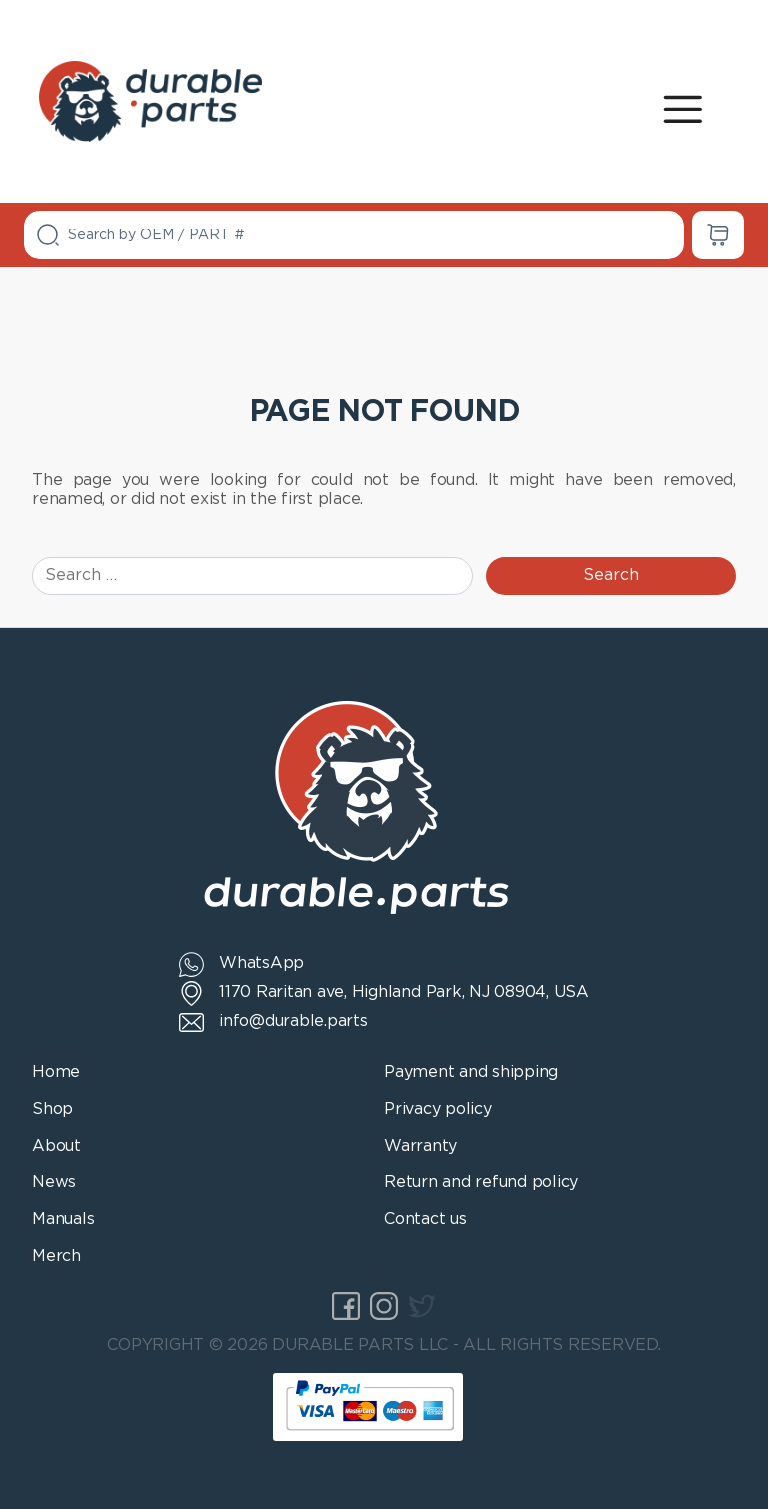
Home (56, 1072)
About (56, 1146)
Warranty (420, 1146)
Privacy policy (438, 1109)
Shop (52, 1109)
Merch (56, 1256)
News (54, 1182)
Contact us (425, 1219)
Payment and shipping (471, 1072)
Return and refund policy (481, 1182)
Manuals (63, 1219)
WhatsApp (261, 963)
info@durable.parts (293, 1021)
